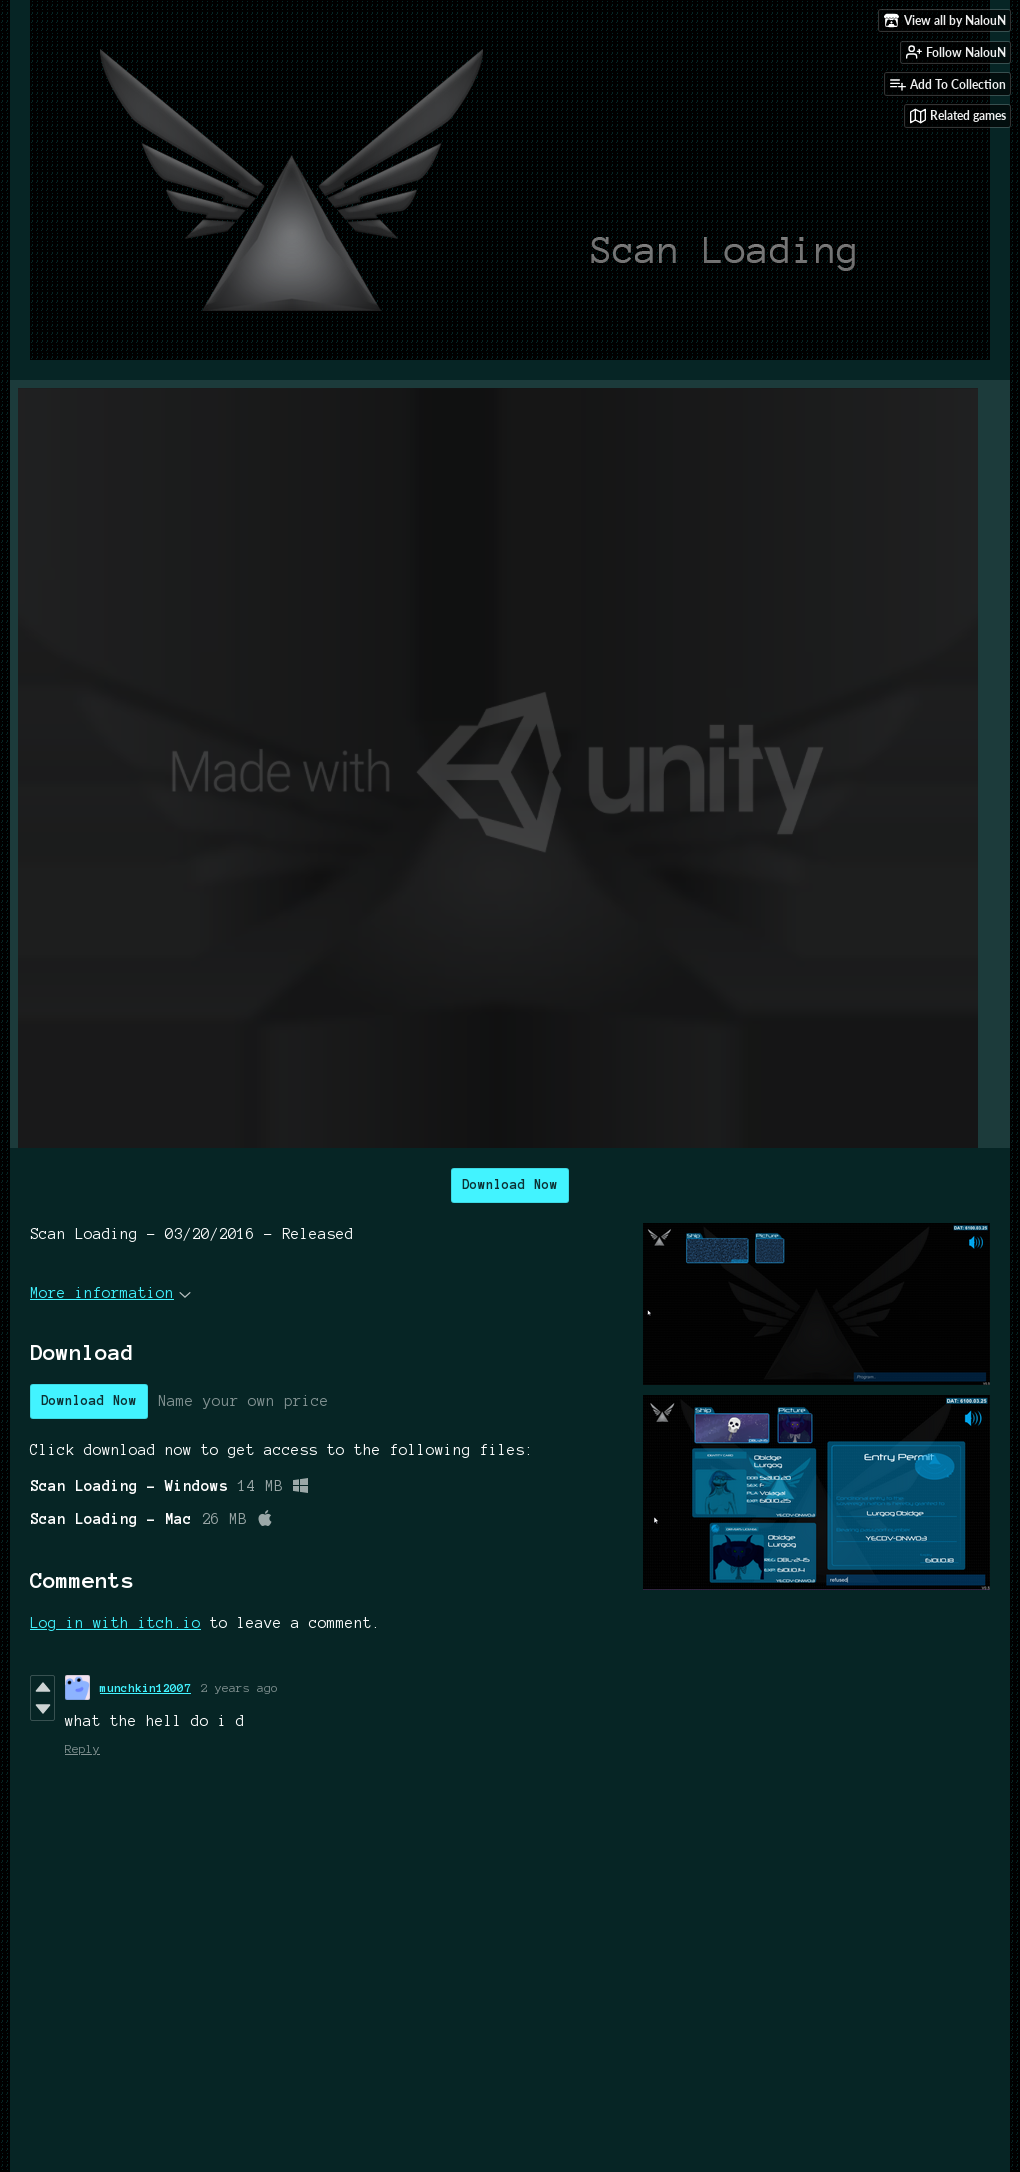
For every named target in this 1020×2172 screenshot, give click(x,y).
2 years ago (239, 1687)
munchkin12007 (145, 1687)
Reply (82, 1748)
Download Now (510, 1185)
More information (110, 1293)
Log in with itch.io (115, 1623)
